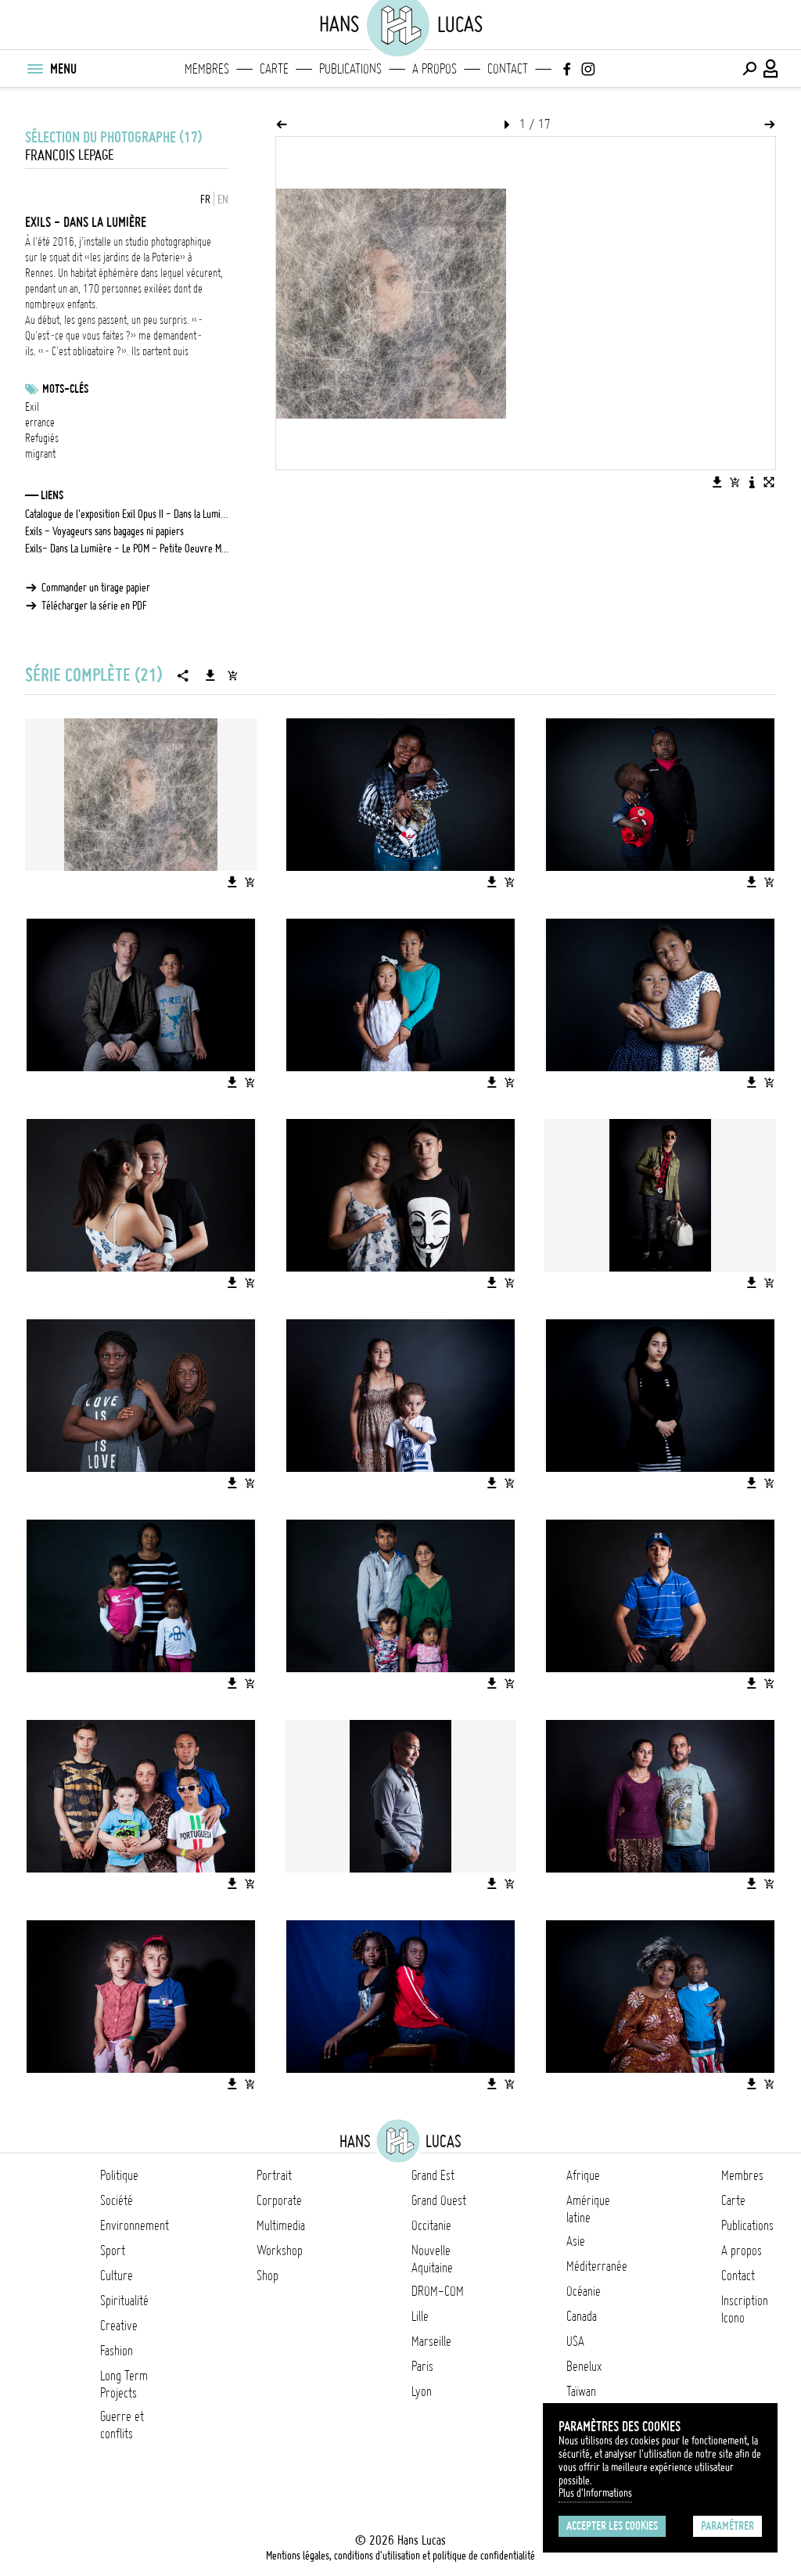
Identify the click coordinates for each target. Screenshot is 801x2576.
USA (575, 2341)
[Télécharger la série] (210, 675)
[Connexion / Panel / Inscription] (771, 69)
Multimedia (281, 2225)
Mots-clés (65, 389)
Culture (116, 2275)
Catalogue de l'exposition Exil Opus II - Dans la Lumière (126, 514)
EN (222, 199)
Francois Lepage (69, 155)
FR (205, 199)
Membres (207, 69)
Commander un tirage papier (95, 588)
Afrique (583, 2175)
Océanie (583, 2291)
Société (116, 2200)
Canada (581, 2316)
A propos (434, 69)
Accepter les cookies (612, 2526)
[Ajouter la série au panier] (232, 675)
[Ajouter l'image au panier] (734, 482)
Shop (267, 2275)
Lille (420, 2316)
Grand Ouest (438, 2200)
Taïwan (581, 2391)
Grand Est (432, 2175)
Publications (350, 69)
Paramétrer (727, 2526)
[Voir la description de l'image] (752, 482)
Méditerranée (596, 2266)
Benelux (584, 2366)
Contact (507, 69)
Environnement (134, 2225)
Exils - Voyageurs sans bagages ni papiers (104, 531)
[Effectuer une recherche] (749, 69)
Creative (119, 2325)
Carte (274, 69)
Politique (119, 2175)
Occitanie (431, 2225)
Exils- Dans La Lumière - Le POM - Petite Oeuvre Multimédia (126, 548)
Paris (422, 2366)
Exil (32, 407)
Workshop (280, 2250)
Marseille (431, 2341)
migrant (40, 454)
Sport (112, 2250)
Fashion (116, 2350)
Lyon (421, 2391)
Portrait (274, 2175)
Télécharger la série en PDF (94, 606)
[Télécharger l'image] (717, 482)
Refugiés (42, 438)
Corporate (279, 2200)
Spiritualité (124, 2300)
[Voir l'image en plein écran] (769, 482)
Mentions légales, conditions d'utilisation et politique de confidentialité (400, 2556)
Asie (575, 2241)
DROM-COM (437, 2291)
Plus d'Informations (595, 2493)
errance (40, 423)
